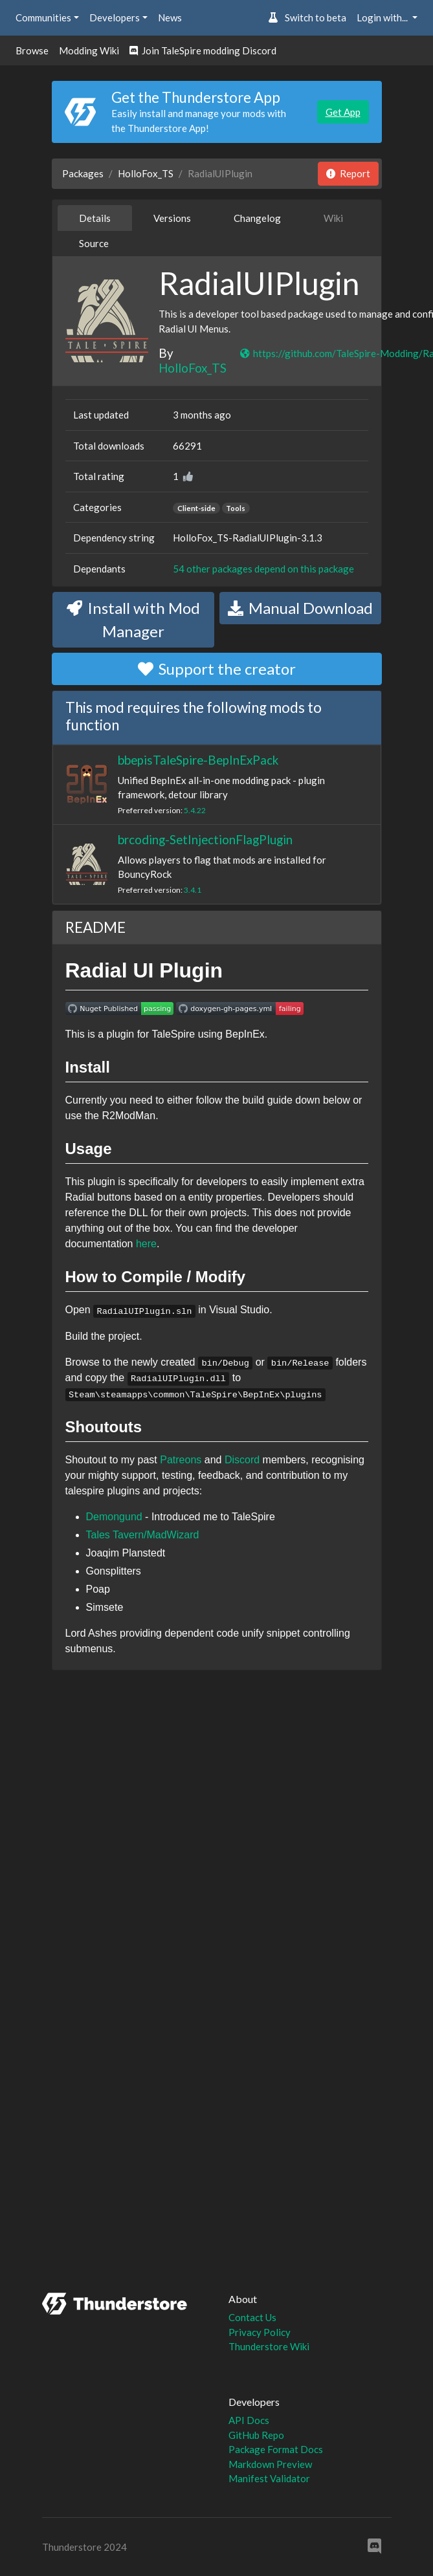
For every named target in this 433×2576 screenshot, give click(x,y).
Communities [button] (43, 17)
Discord (242, 1459)
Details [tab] (95, 218)
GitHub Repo (256, 2435)
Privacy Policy (259, 2332)
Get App (343, 112)
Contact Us (252, 2317)
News (170, 17)
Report (348, 173)
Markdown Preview (270, 2464)
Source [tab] (94, 243)
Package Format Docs (275, 2449)
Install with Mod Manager (133, 619)
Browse (32, 50)
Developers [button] (114, 17)
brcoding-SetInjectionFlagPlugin (205, 839)
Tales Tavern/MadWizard (142, 1534)
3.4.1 (192, 890)
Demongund (114, 1516)
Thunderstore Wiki (268, 2346)
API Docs (248, 2420)
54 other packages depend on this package (263, 568)
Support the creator (217, 668)
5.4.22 (195, 810)
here (146, 1243)
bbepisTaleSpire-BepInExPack (198, 759)
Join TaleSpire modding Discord (202, 50)
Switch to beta (307, 17)
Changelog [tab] (257, 218)
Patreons (180, 1459)
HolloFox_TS (145, 173)
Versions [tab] (172, 218)
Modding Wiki (89, 50)
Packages (83, 173)
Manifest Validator (269, 2478)
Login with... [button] (383, 17)
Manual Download (300, 607)
